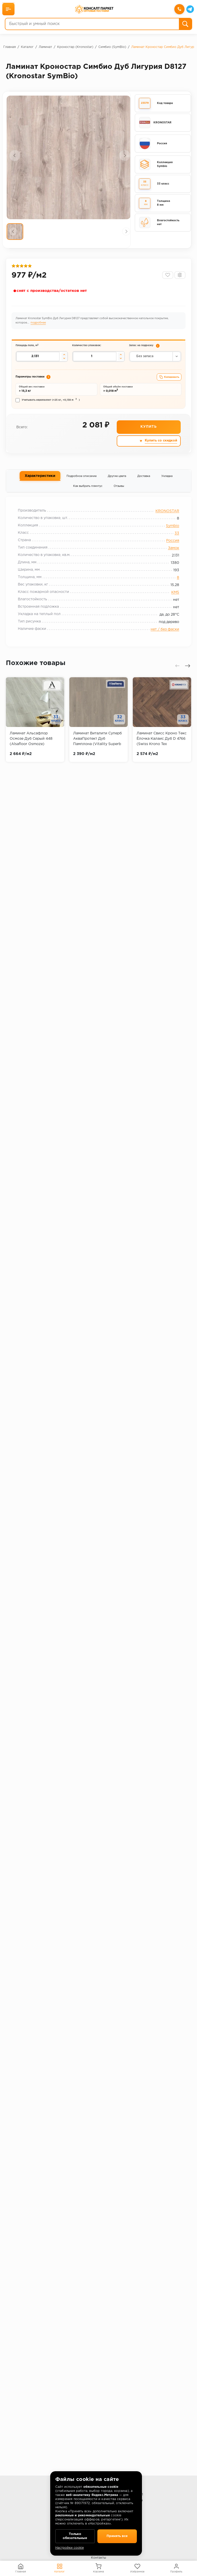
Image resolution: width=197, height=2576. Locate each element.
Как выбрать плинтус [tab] (87, 489)
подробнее (38, 324)
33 (175, 537)
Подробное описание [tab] (82, 479)
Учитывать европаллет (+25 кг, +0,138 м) (48, 403)
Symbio (170, 530)
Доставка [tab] (143, 479)
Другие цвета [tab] (117, 479)
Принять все (117, 2535)
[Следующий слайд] (124, 155)
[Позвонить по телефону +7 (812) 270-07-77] (179, 9)
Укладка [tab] (167, 479)
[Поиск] (185, 24)
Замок (171, 552)
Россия (170, 545)
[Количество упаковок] (94, 359)
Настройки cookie (69, 2547)
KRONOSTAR (165, 515)
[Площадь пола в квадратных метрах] (38, 359)
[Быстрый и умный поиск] (92, 24)
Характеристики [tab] (40, 478)
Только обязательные (75, 2535)
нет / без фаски (163, 633)
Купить (148, 430)
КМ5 (173, 596)
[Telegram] (189, 9)
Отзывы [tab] (119, 489)
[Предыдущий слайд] (14, 155)
